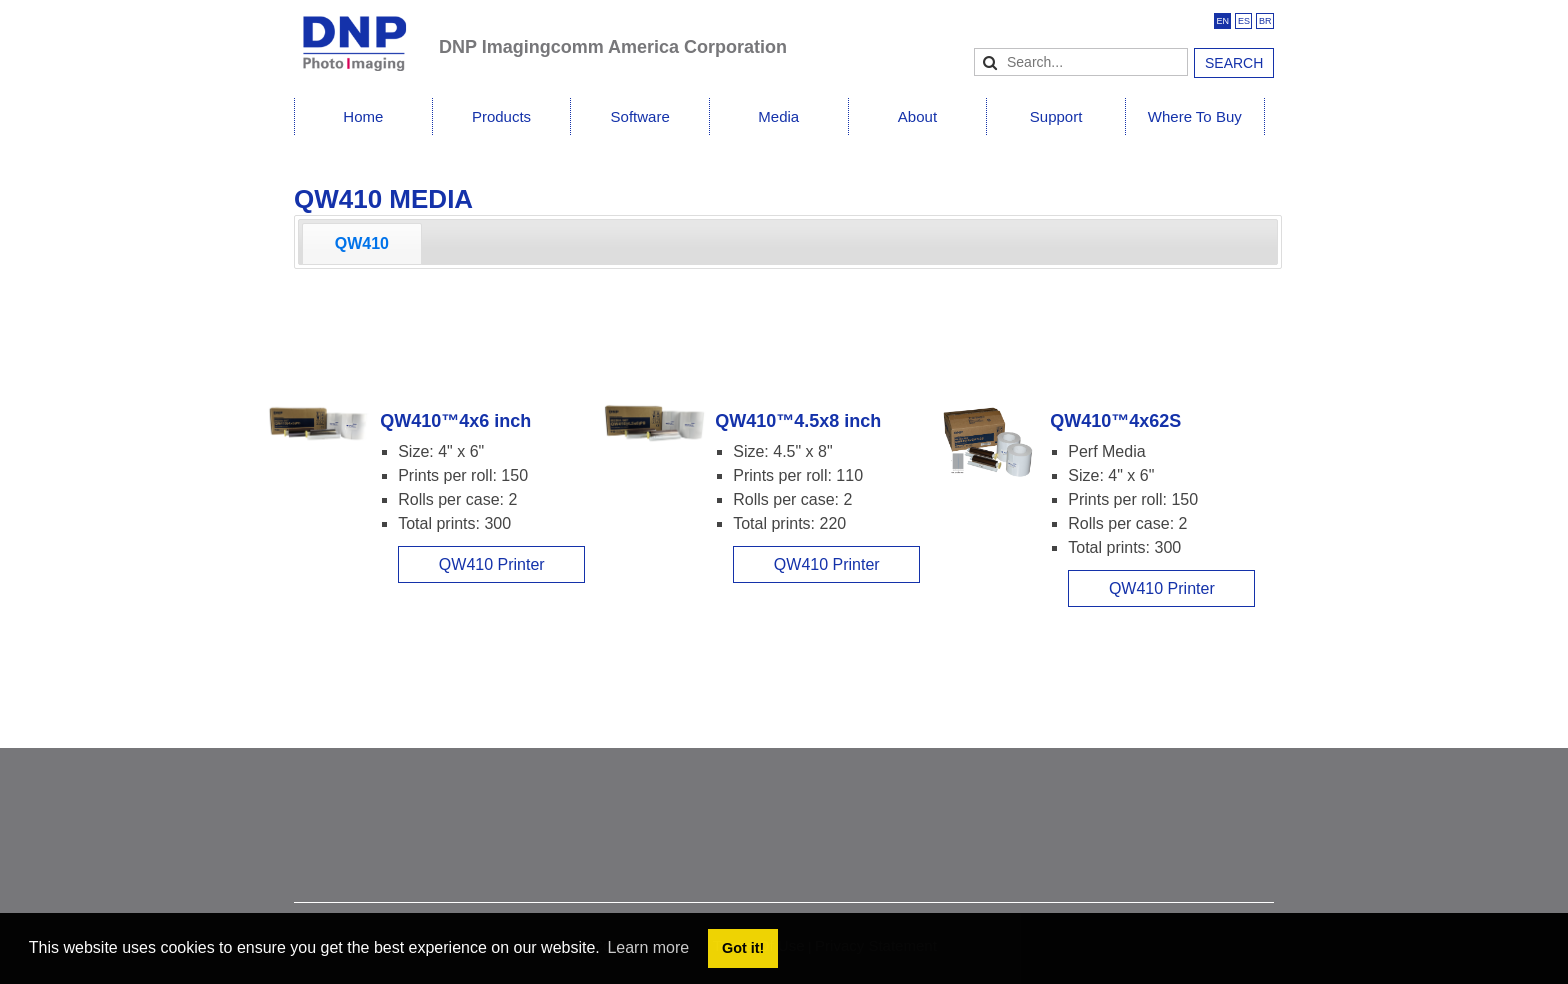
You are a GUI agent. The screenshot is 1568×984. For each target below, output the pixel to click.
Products (501, 116)
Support (1056, 116)
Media (778, 116)
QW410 (362, 243)
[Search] (1081, 62)
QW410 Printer (492, 564)
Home (363, 116)
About (917, 116)
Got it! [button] (743, 948)
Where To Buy (1195, 116)
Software (640, 116)
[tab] (362, 244)
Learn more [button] (648, 947)
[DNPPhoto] (366, 34)
